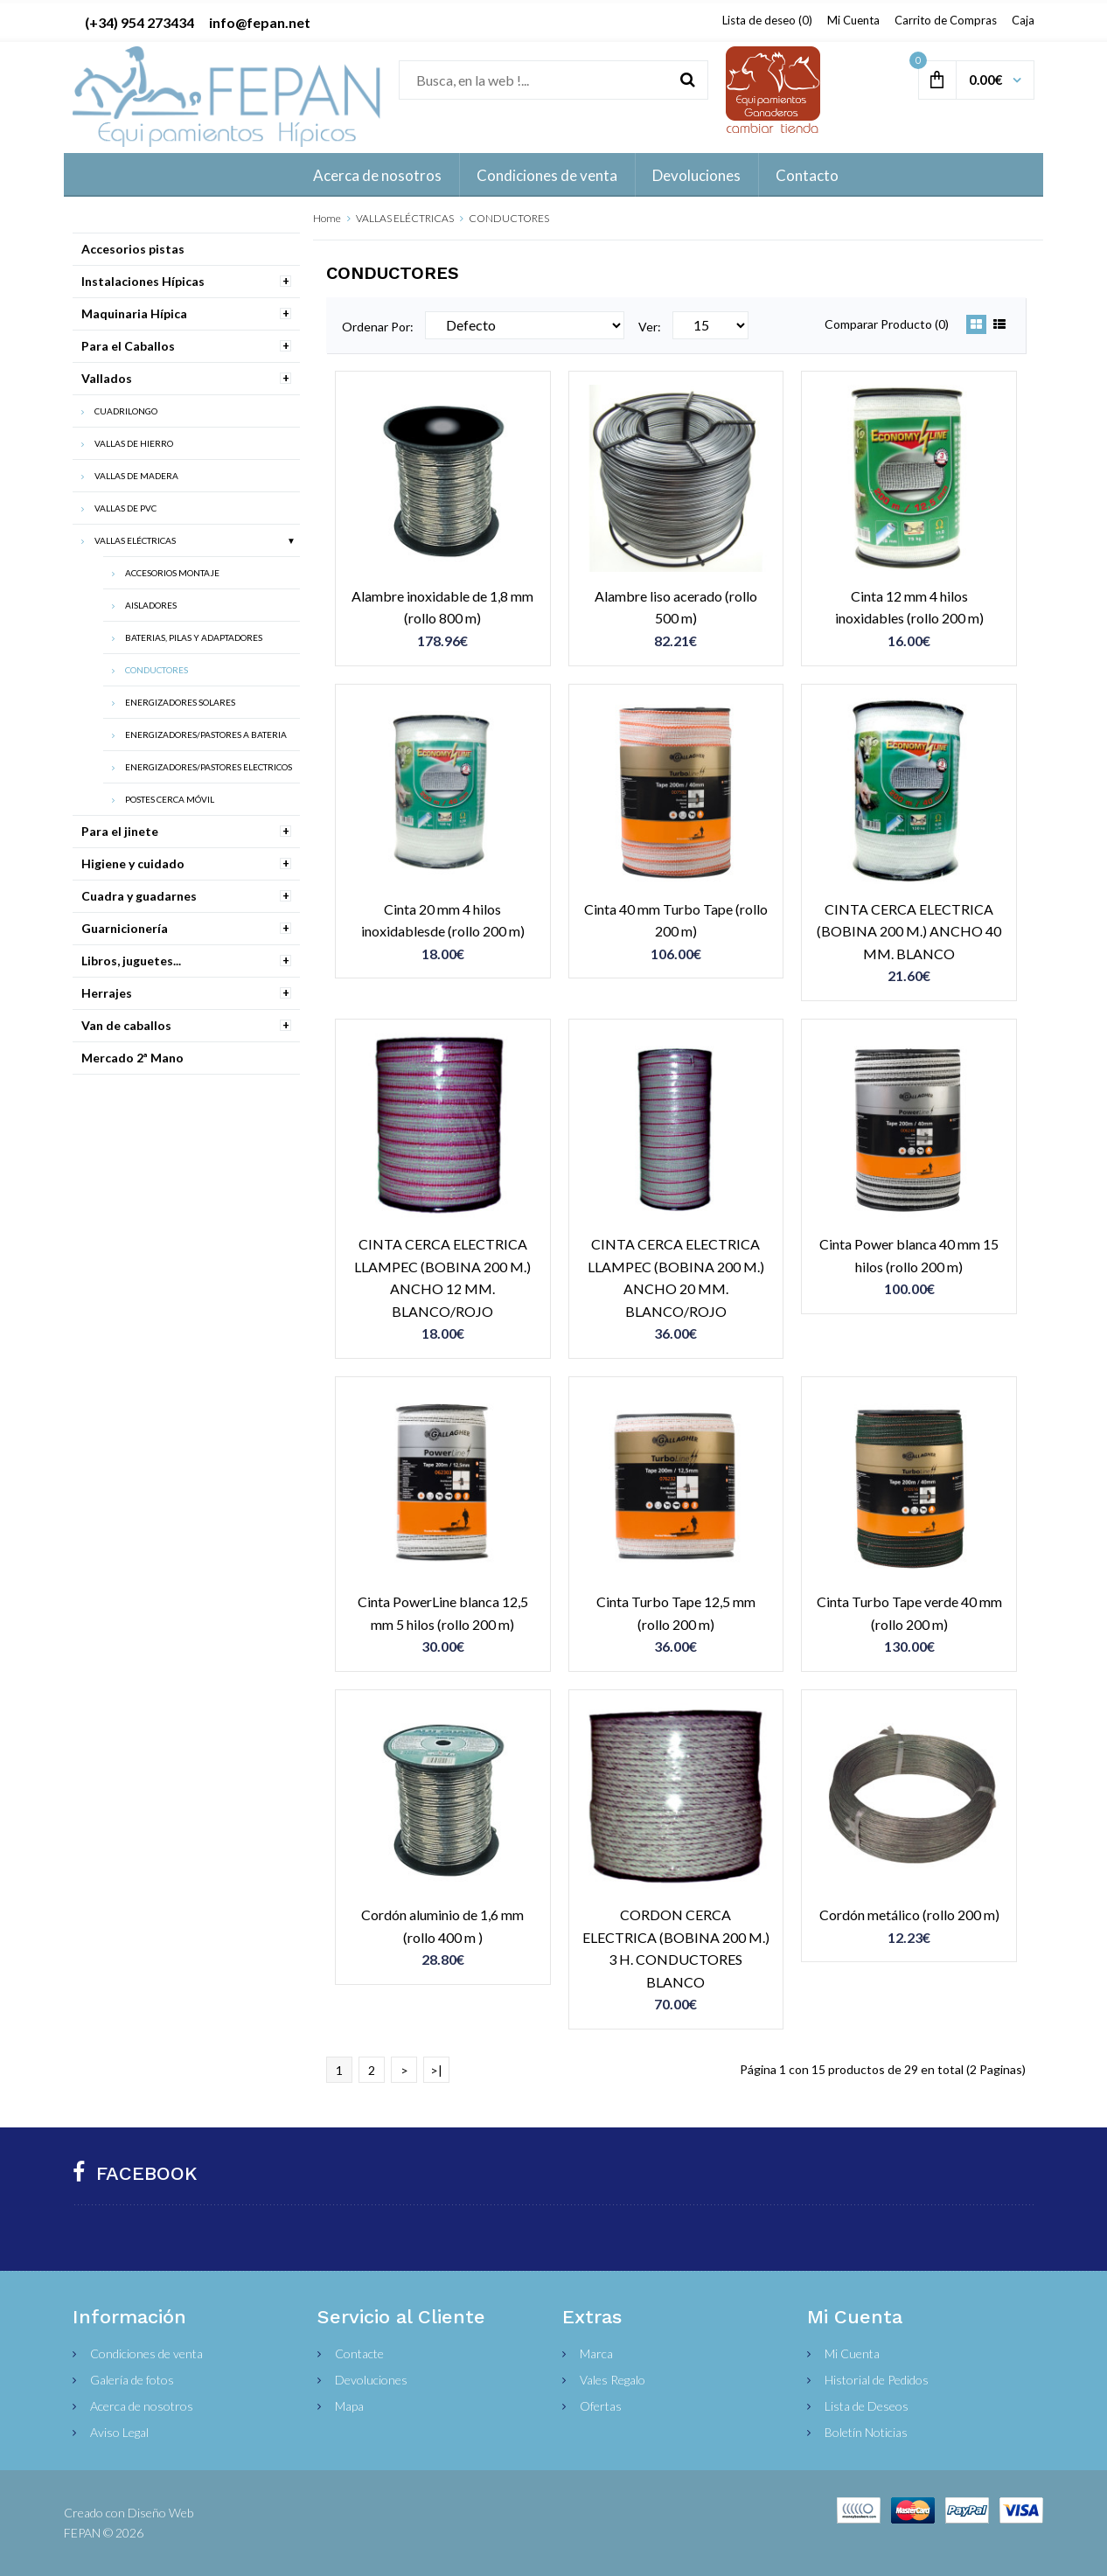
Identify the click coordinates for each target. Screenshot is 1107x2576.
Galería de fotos (132, 2379)
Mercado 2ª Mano (132, 1057)
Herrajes (106, 992)
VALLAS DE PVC (125, 508)
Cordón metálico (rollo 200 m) (909, 1914)
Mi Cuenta (853, 20)
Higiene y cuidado (132, 863)
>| (436, 2070)
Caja (1023, 20)
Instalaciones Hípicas (143, 281)
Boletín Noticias (866, 2432)
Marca (596, 2353)
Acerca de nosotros (141, 2405)
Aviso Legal (119, 2432)
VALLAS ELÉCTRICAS (405, 218)
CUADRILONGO (125, 411)
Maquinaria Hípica (134, 313)
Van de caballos (126, 1025)
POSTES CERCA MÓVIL (169, 799)
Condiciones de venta (146, 2353)
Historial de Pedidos (877, 2379)
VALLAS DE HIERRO (133, 443)
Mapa (349, 2405)
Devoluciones (371, 2379)
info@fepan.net (259, 22)
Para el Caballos (128, 345)
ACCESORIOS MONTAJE (172, 572)
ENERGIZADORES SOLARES (180, 702)
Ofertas (601, 2405)
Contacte (359, 2353)
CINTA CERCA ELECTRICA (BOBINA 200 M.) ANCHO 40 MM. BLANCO (909, 931)
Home (327, 218)
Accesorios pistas (132, 248)
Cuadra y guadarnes (139, 895)
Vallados (106, 378)
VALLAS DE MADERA (136, 475)
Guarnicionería (124, 928)
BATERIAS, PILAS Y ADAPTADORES (193, 637)
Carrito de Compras (946, 20)
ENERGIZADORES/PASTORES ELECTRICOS (208, 767)
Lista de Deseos (867, 2405)
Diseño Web (160, 2512)
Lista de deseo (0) (767, 20)
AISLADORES (151, 605)
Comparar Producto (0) (887, 324)
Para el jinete (119, 831)
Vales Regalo (612, 2379)
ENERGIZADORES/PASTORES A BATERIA (206, 734)
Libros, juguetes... (131, 960)
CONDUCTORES (509, 218)
